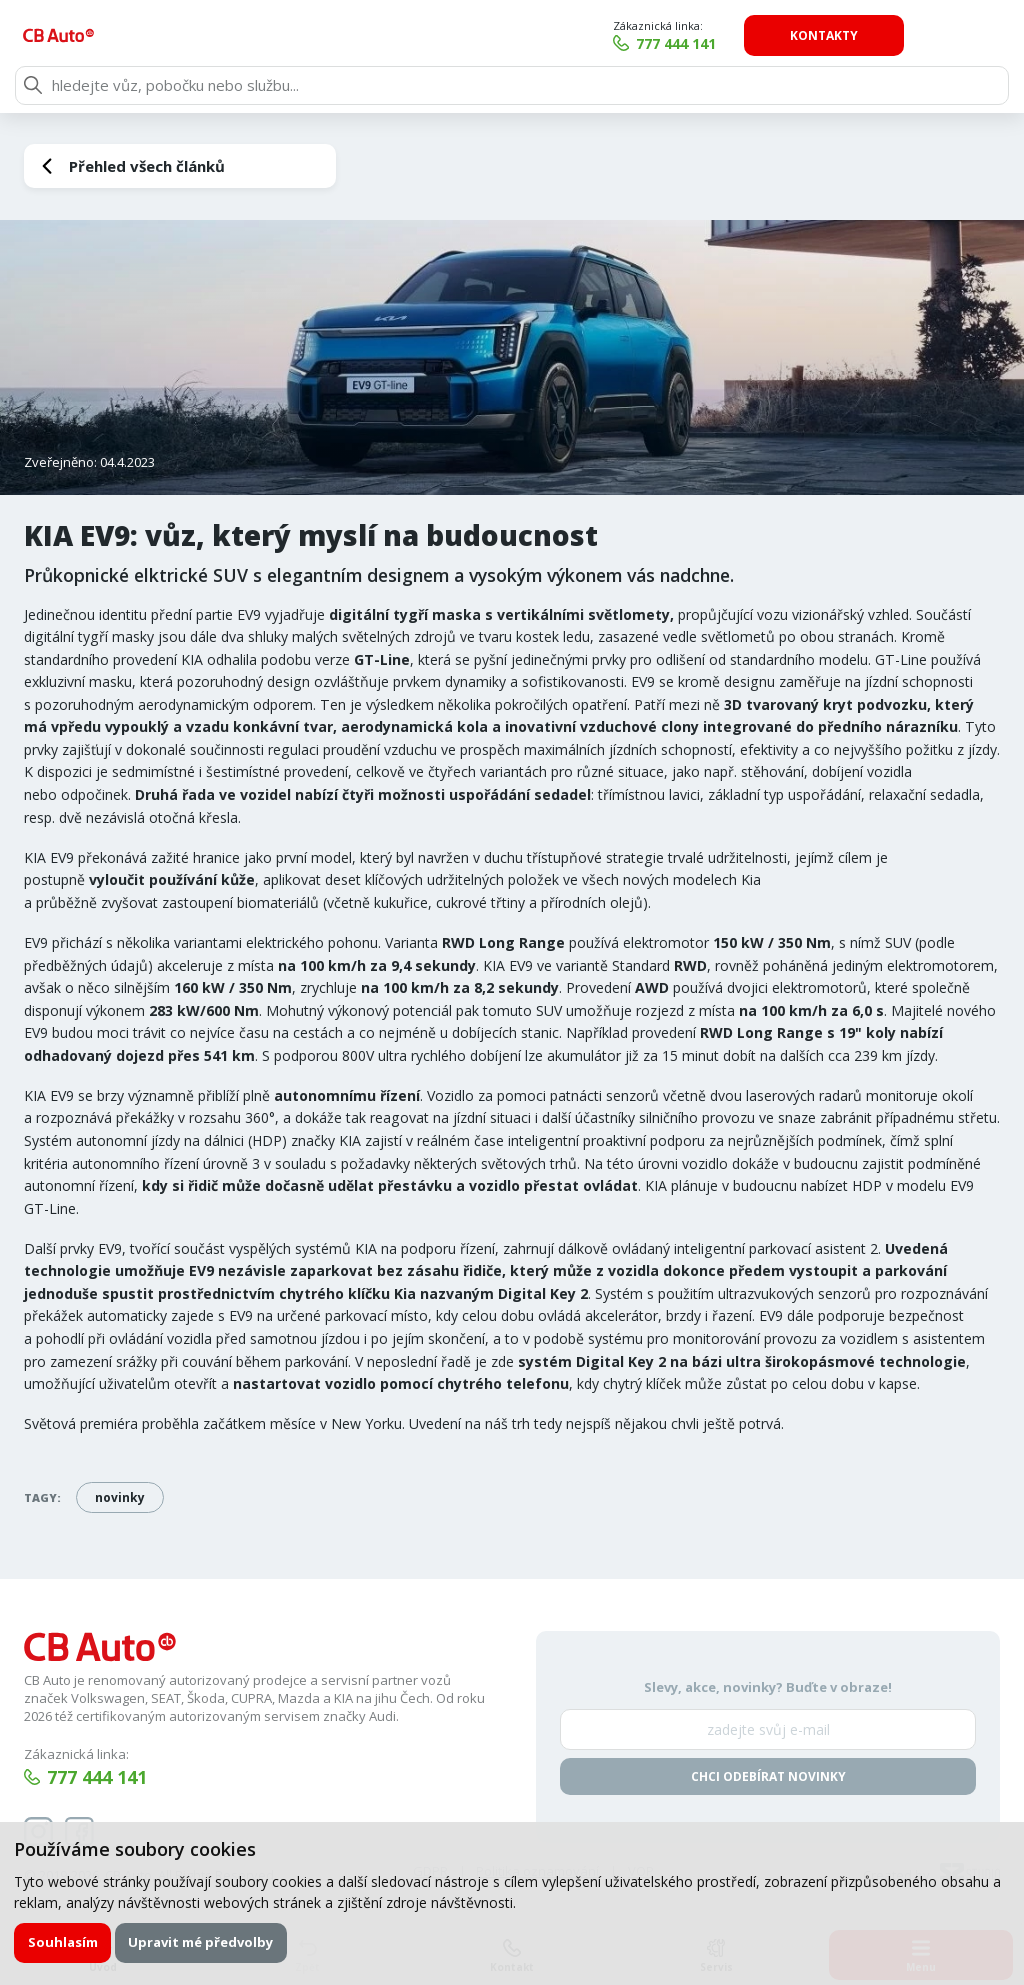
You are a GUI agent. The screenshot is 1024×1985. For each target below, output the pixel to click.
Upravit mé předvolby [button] (202, 1942)
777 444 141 (773, 43)
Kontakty (921, 35)
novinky (120, 1497)
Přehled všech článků (147, 166)
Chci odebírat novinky (768, 1777)
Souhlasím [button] (63, 1942)
